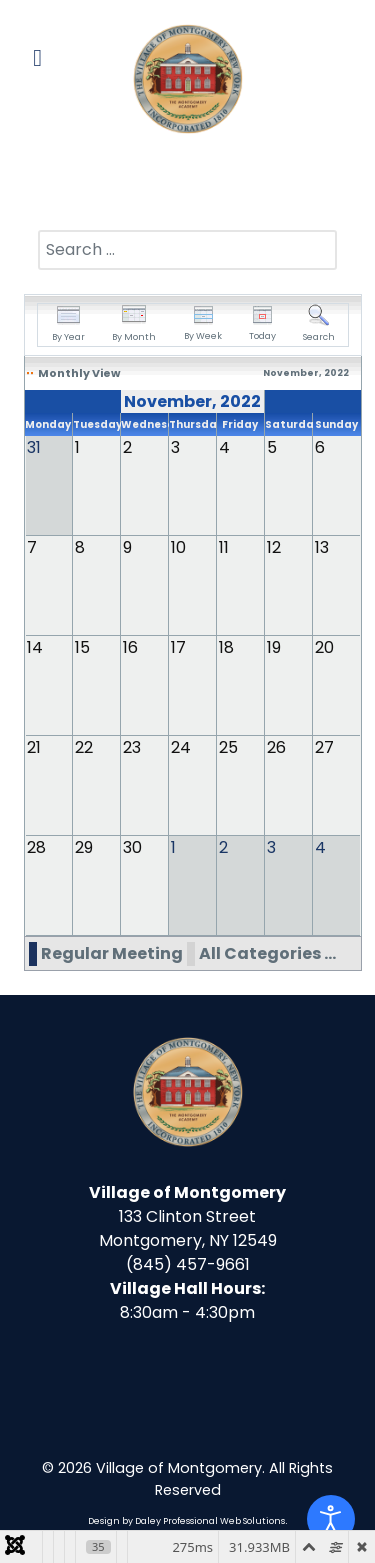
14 (35, 647)
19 (274, 647)
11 (224, 547)
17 (178, 647)
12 (274, 547)
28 (36, 847)
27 (324, 747)
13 (322, 547)
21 (34, 747)
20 (324, 647)
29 (84, 847)
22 (84, 747)
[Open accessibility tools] (331, 1519)
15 (82, 647)
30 (132, 847)
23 (132, 747)
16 (130, 647)
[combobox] (187, 250)
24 (181, 747)
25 (228, 747)
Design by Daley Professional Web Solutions (186, 1521)
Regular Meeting (112, 953)
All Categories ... (267, 953)
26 (276, 747)
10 (178, 547)
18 (226, 647)
